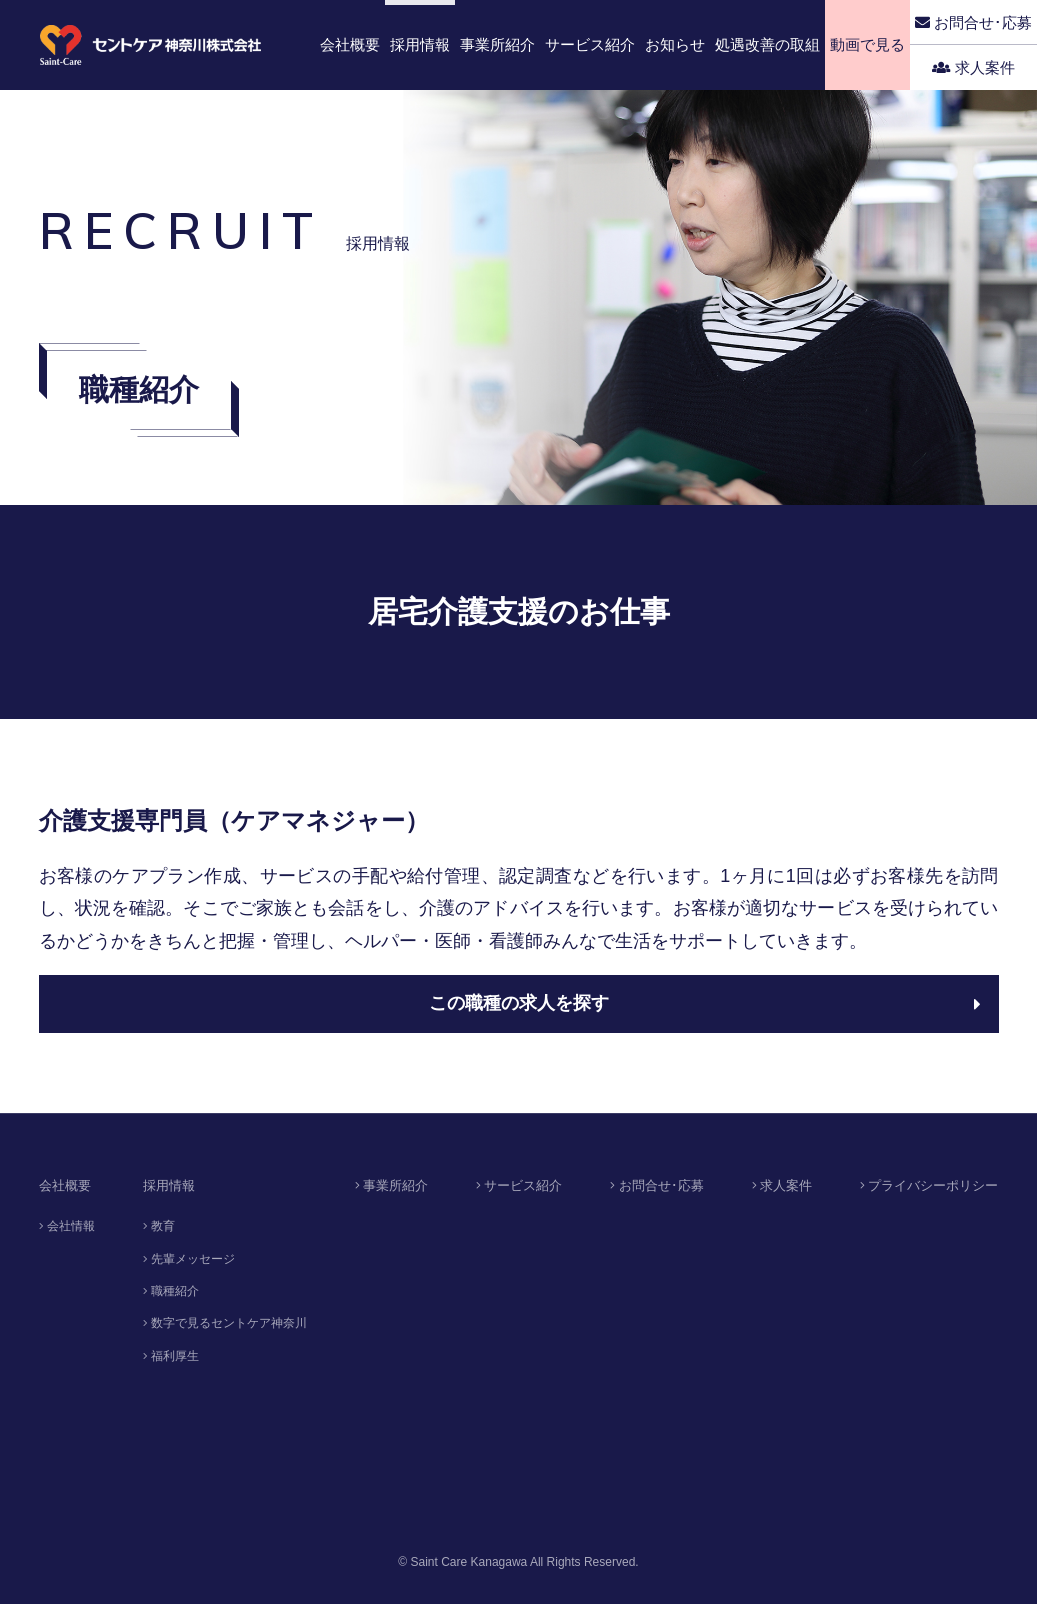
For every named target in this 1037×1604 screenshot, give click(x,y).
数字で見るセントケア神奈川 (225, 1323)
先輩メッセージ (189, 1259)
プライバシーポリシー (929, 1185)
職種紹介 (171, 1291)
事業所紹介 (392, 1185)
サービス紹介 (519, 1185)
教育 (159, 1226)
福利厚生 (171, 1356)
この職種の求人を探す (705, 1003)
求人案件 (973, 67)
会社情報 (67, 1226)
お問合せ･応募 (973, 22)
